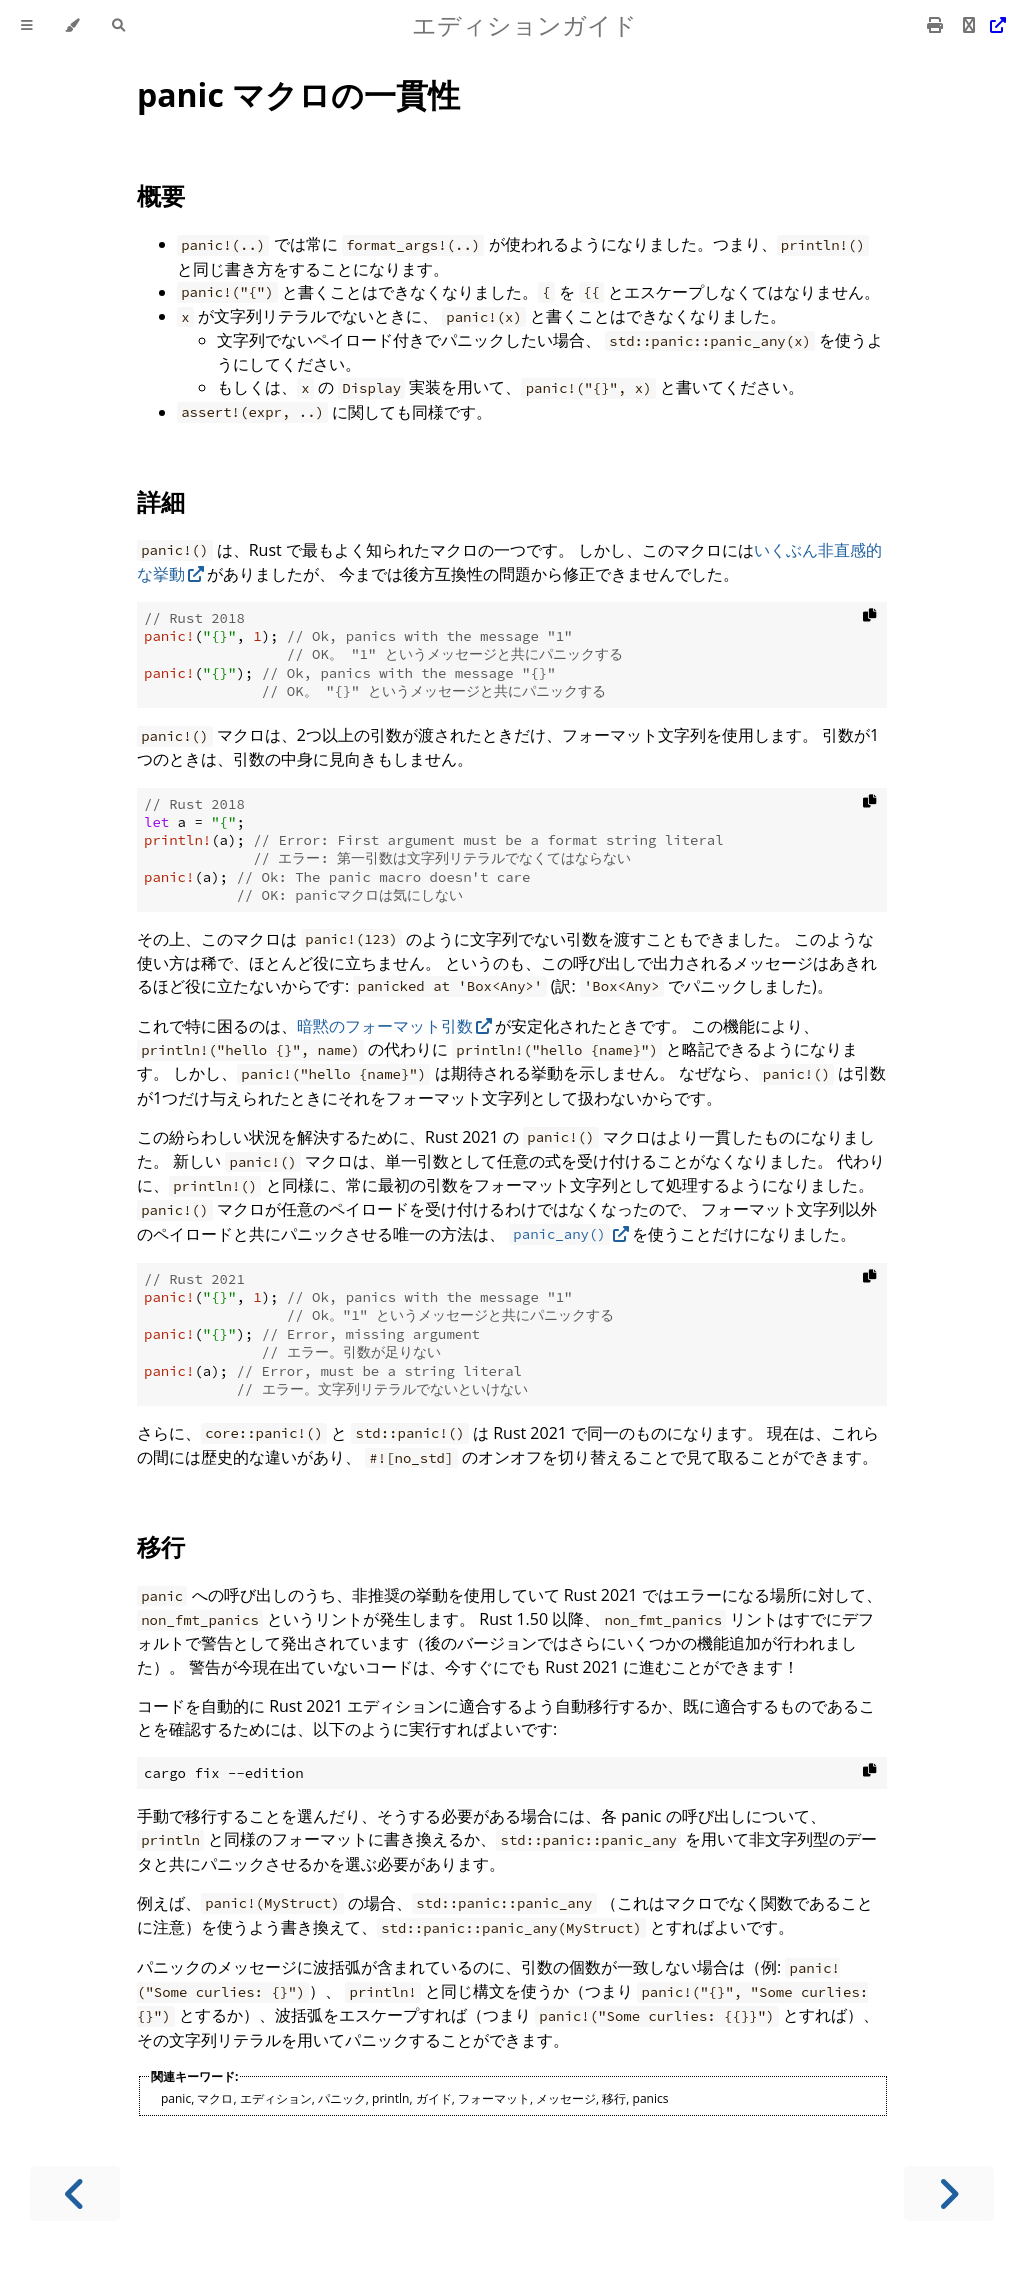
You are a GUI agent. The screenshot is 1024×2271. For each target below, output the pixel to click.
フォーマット (494, 2098)
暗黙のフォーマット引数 (385, 1026)
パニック (342, 2098)
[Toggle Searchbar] (118, 25)
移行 (161, 1546)
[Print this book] (937, 25)
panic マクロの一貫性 (298, 94)
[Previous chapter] (75, 2193)
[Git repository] (982, 25)
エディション (276, 2098)
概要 (161, 195)
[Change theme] (72, 25)
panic (176, 2098)
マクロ (215, 2098)
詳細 (161, 501)
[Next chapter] (949, 2193)
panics (651, 2098)
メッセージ (566, 2098)
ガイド (434, 2098)
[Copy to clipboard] (869, 619)
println (390, 2098)
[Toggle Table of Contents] (27, 25)
